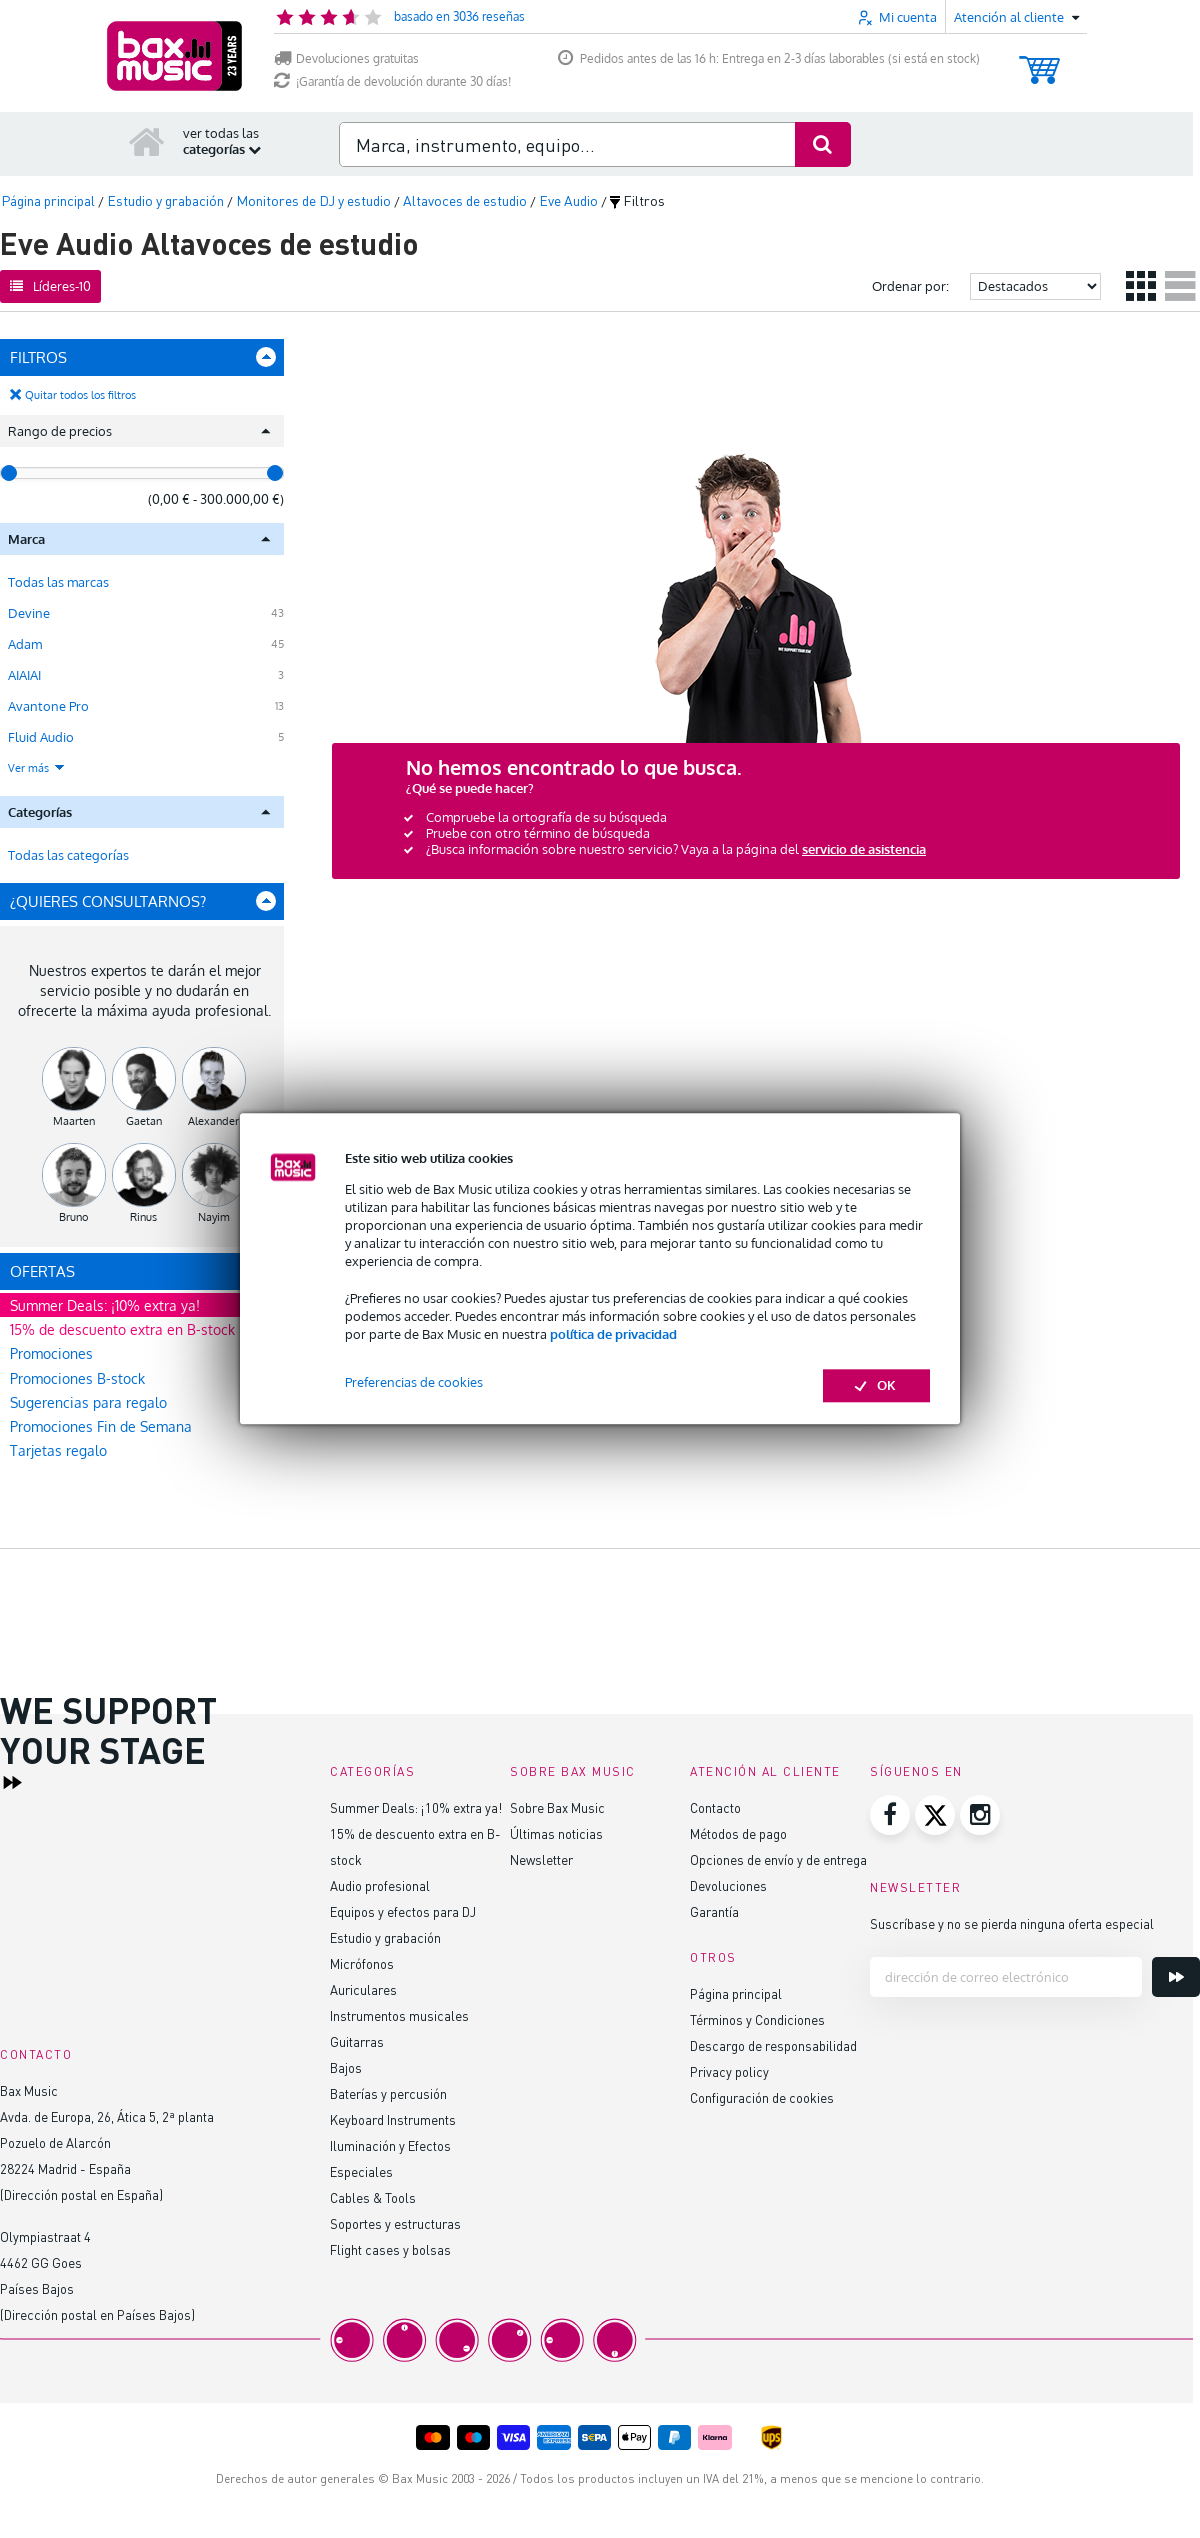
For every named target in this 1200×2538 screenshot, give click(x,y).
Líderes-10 (50, 286)
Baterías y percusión (388, 2093)
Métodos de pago (738, 1833)
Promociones (51, 1353)
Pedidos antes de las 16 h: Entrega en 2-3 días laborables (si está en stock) (769, 58)
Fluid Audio (41, 737)
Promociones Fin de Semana (101, 1426)
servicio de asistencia (864, 849)
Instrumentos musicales (399, 2015)
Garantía (714, 1911)
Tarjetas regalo (58, 1450)
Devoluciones (728, 1885)
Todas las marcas (58, 582)
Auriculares (363, 1989)
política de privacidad (613, 1335)
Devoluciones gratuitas (346, 58)
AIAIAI (24, 675)
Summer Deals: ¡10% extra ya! (105, 1305)
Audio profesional (380, 1885)
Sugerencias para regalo (88, 1402)
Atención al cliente (765, 1771)
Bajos (346, 2067)
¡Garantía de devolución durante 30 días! (392, 81)
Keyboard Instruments (393, 2119)
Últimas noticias (556, 1833)
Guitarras (357, 2041)
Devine (29, 613)
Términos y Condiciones (757, 2019)
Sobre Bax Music (557, 1807)
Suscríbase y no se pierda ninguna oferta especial (1012, 1923)
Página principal (736, 1993)
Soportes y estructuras (395, 2223)
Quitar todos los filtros (80, 395)
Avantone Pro (48, 706)
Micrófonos (362, 1963)
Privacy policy (729, 2071)
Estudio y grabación (385, 1937)
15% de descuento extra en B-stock (122, 1329)
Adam (25, 644)
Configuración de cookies (762, 2097)
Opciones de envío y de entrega (778, 1859)
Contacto (715, 1807)
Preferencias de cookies (414, 1383)
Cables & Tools (373, 2197)
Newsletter (541, 1859)
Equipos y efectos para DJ (403, 1911)
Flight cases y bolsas (390, 2249)
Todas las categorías (68, 855)
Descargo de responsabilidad (773, 2045)
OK (876, 1386)
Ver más (37, 768)
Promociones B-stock (77, 1378)
